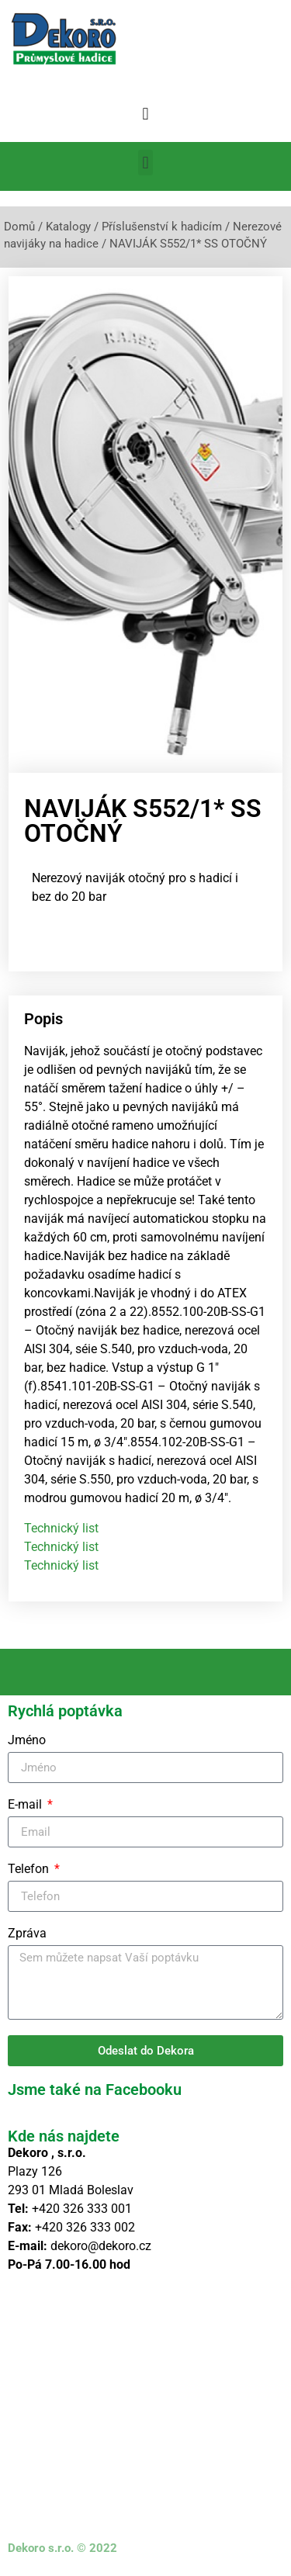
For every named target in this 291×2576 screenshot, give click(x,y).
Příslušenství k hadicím (162, 227)
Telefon (30, 1869)
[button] (145, 113)
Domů (19, 227)
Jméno (27, 1740)
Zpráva (27, 1934)
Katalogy (68, 227)
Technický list (61, 1528)
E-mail (26, 1805)
